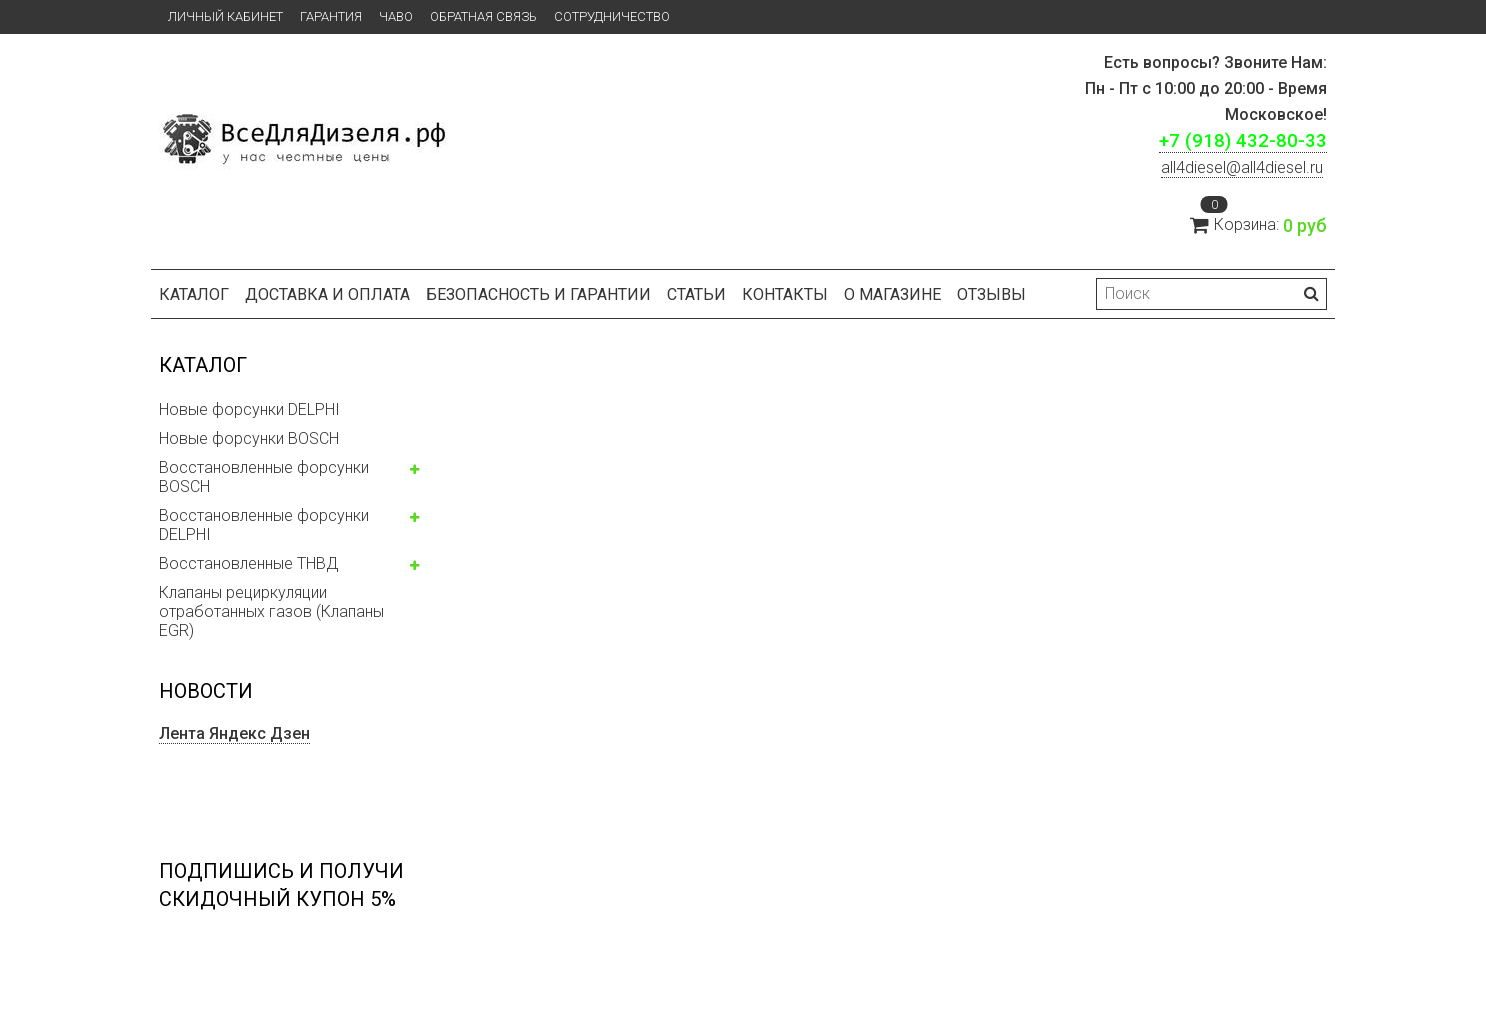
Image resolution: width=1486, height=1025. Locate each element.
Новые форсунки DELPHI (249, 409)
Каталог (194, 294)
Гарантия (331, 16)
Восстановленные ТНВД (248, 563)
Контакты (785, 294)
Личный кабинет (225, 16)
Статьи (696, 294)
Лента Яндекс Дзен (234, 733)
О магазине (892, 294)
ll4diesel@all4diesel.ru (1242, 167)
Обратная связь (483, 16)
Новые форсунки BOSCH (249, 438)
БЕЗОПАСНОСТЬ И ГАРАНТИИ (538, 294)
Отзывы (991, 294)
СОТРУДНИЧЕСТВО (612, 16)
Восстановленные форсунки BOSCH (264, 477)
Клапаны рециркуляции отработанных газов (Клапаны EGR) (271, 611)
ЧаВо (396, 16)
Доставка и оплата (327, 294)
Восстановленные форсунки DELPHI (264, 525)
